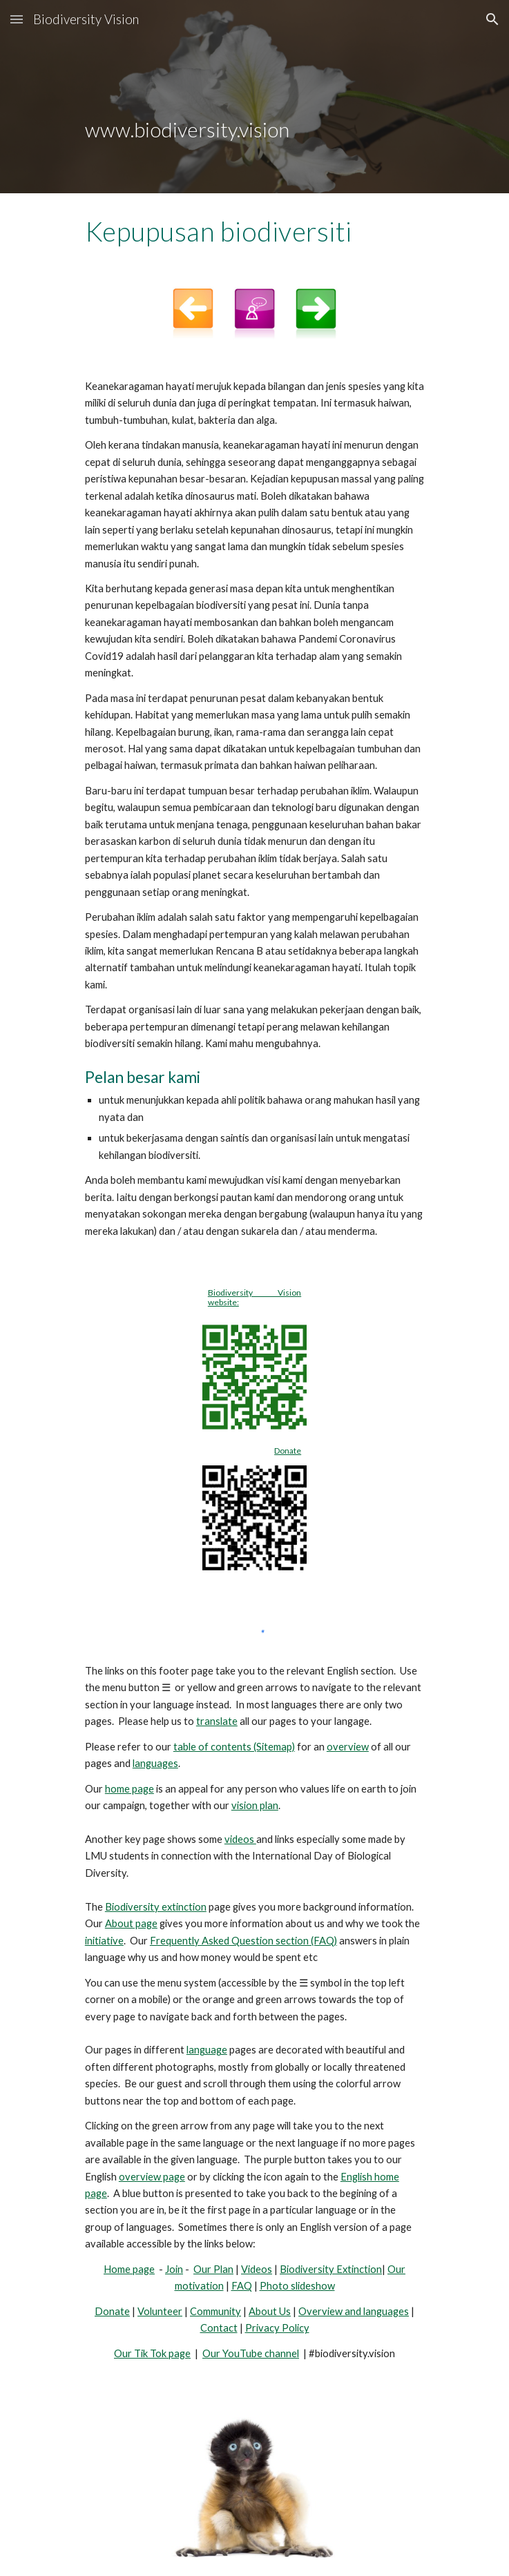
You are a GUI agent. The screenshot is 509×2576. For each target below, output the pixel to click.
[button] (16, 19)
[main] (254, 96)
